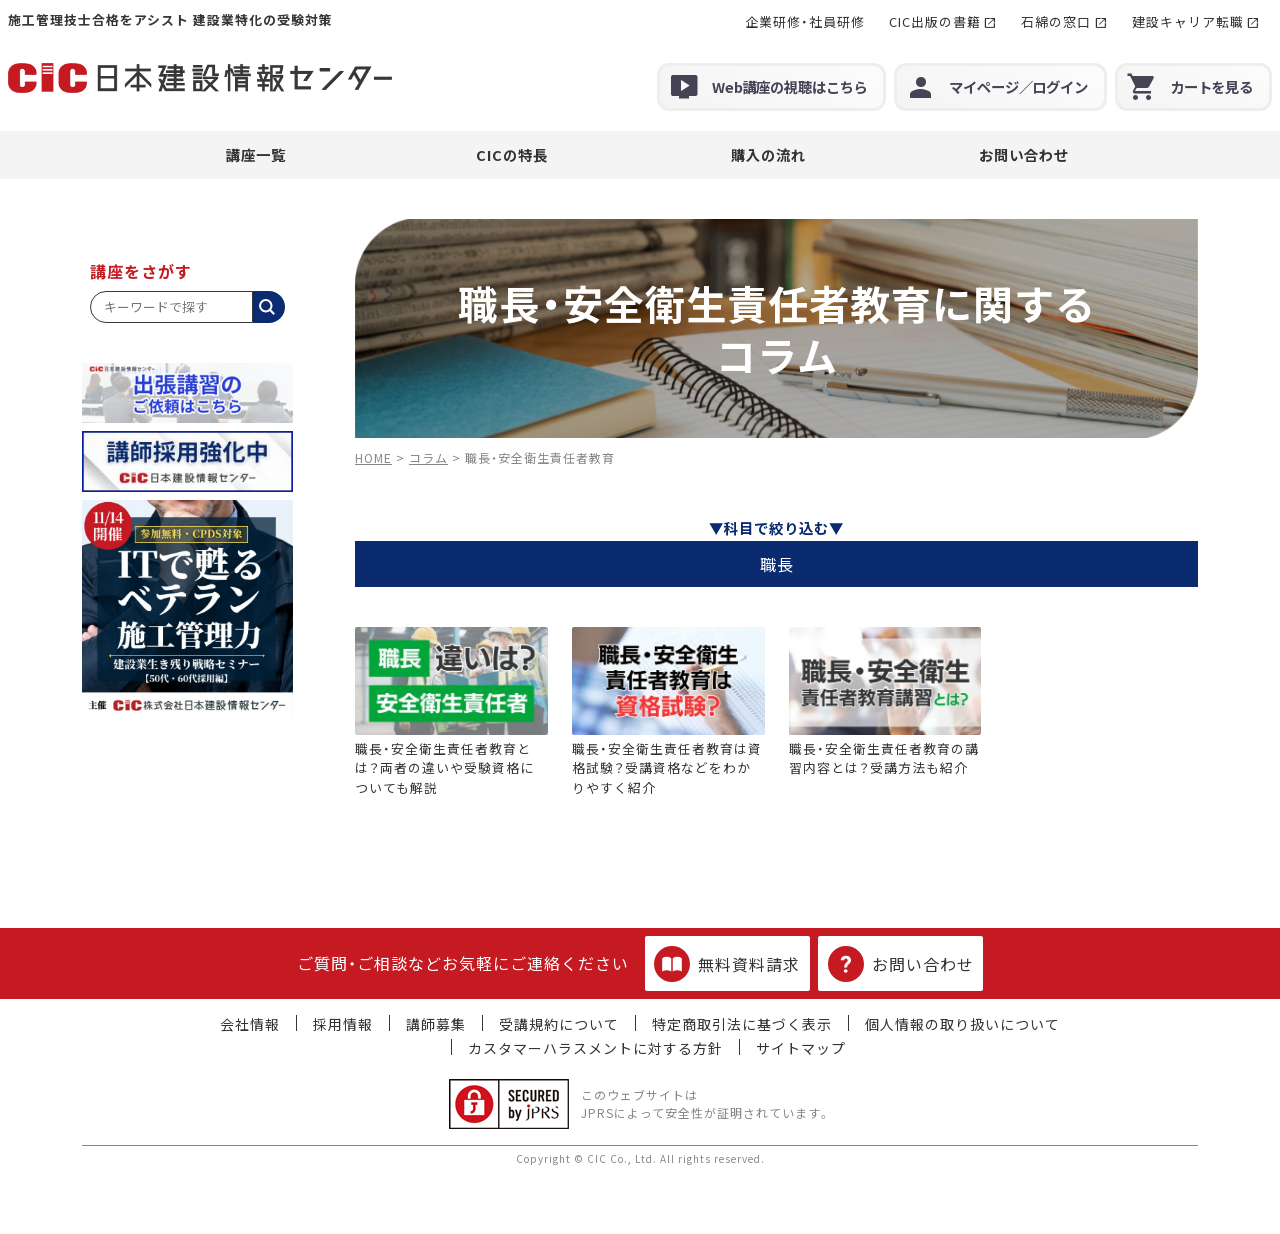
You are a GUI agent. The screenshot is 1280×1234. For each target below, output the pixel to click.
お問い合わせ (1024, 154)
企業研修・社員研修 (805, 21)
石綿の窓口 (1056, 21)
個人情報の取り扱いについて (962, 1024)
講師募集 (436, 1024)
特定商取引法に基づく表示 (742, 1024)
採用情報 (343, 1024)
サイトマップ (801, 1048)
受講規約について (559, 1024)
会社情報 (250, 1024)
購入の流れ (768, 154)
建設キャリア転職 (1188, 21)
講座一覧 (256, 154)
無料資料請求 (727, 964)
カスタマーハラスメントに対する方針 (595, 1048)
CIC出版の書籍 (935, 21)
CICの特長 (512, 154)
